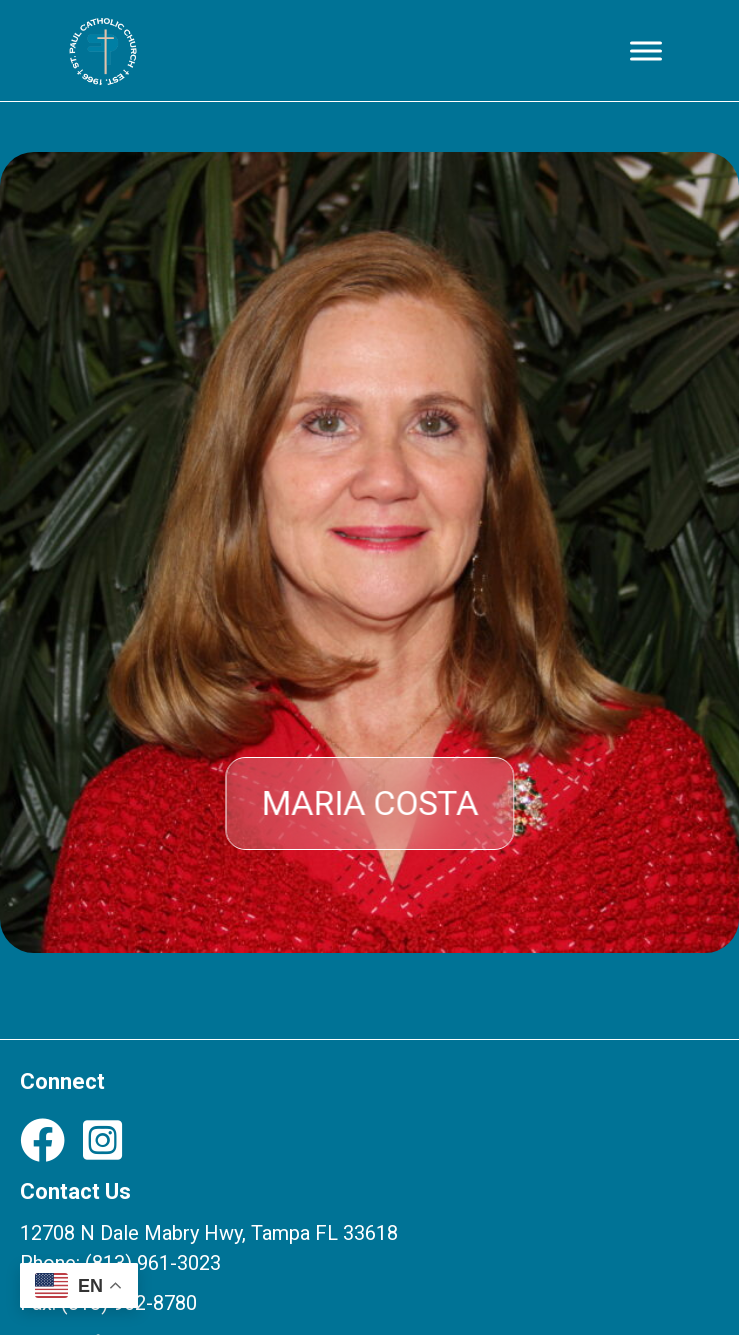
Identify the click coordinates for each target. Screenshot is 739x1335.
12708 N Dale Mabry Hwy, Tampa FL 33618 (209, 1233)
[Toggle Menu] (646, 50)
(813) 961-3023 (153, 1263)
